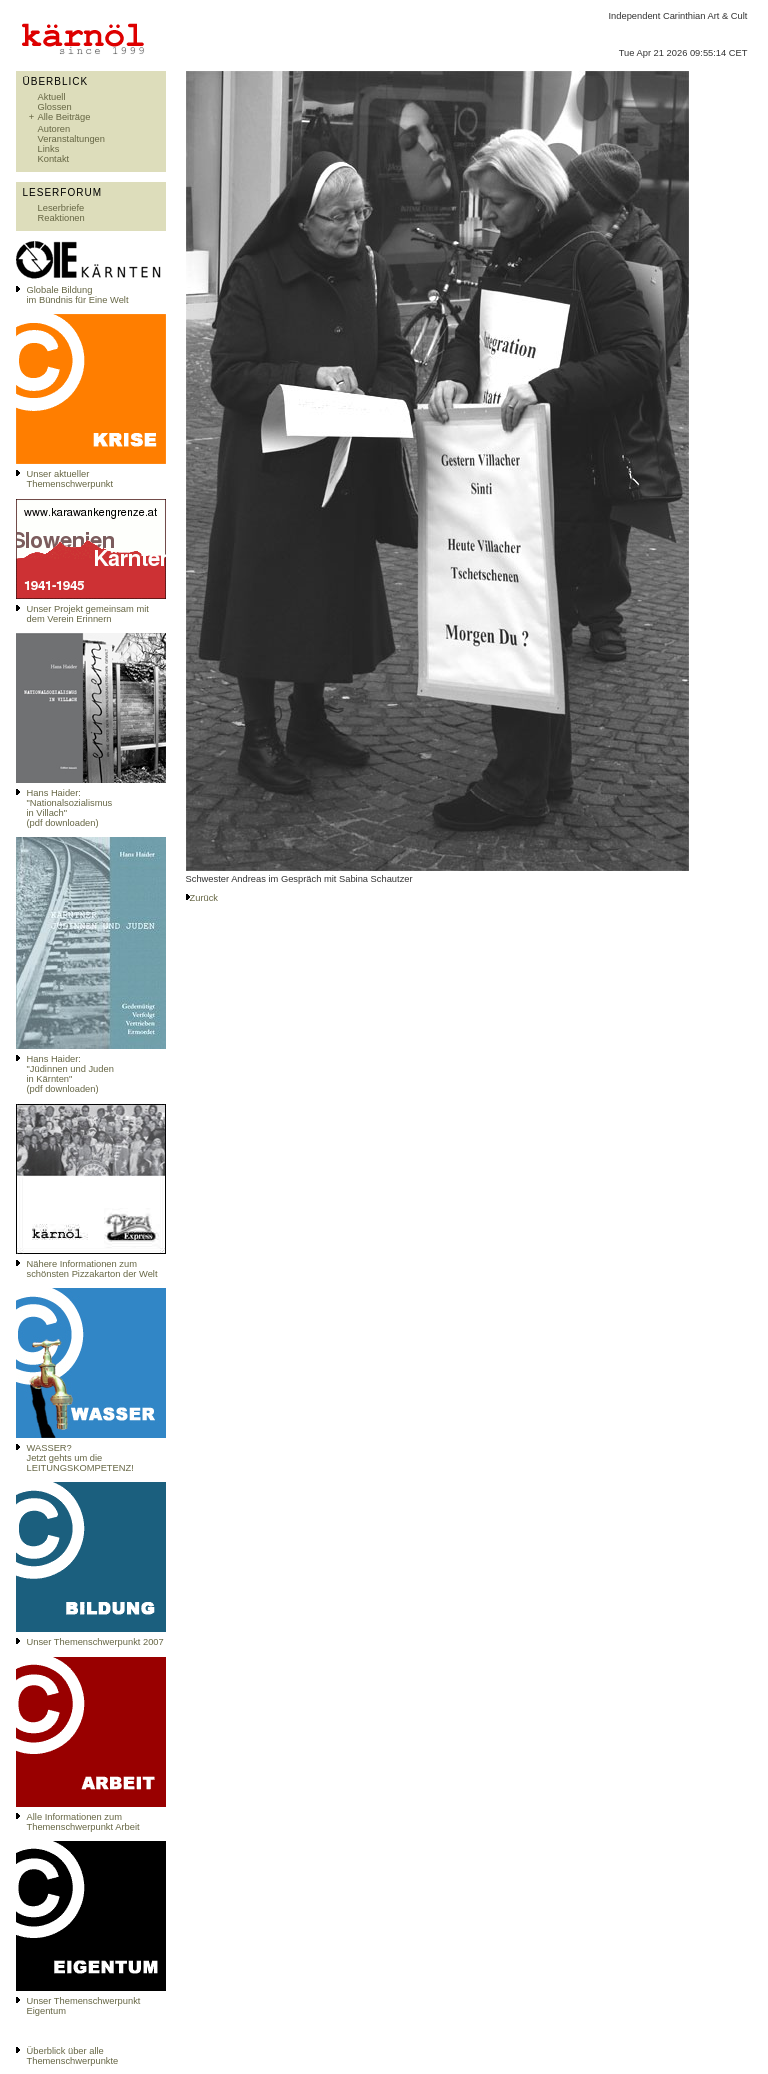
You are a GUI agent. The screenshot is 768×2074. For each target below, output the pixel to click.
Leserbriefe (61, 208)
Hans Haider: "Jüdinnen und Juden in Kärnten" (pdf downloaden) (70, 1074)
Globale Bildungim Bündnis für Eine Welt (78, 295)
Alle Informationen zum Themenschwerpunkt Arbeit (83, 1822)
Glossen (55, 107)
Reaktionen (61, 218)
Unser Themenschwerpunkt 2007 (95, 1642)
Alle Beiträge (64, 117)
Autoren (54, 129)
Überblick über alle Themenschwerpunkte (73, 2056)
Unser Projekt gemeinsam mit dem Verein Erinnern (88, 614)
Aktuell (52, 97)
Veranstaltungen (71, 139)
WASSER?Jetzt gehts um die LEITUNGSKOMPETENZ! (80, 1458)
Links (49, 149)
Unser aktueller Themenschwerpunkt (70, 479)
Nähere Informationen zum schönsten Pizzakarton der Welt (92, 1269)
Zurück (204, 898)
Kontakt (54, 159)
